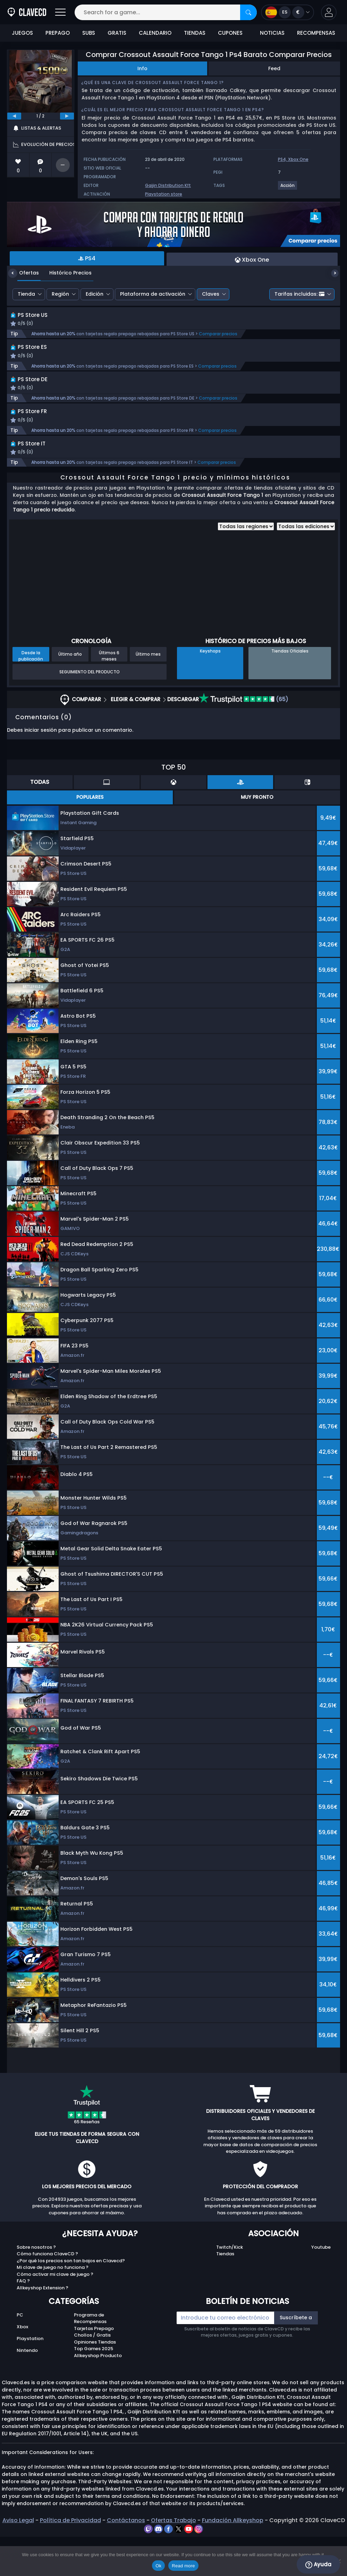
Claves (210, 293)
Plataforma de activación (152, 293)
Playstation (30, 2377)
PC (20, 2354)
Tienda (26, 293)
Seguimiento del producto (89, 711)
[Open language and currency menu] (287, 12)
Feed (274, 68)
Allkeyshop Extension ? (42, 2326)
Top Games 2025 (93, 2388)
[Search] (248, 12)
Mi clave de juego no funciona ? (52, 2306)
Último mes (148, 693)
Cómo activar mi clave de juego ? (55, 2313)
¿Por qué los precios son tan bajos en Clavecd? (71, 2299)
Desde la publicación (30, 695)
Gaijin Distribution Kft (168, 185)
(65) (243, 738)
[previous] (14, 116)
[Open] (60, 12)
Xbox (22, 2365)
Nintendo (27, 2389)
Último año (70, 693)
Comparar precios (218, 342)
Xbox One (298, 159)
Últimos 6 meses (109, 695)
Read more (183, 2565)
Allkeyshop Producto (98, 2394)
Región (60, 293)
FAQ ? (23, 2320)
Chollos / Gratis (92, 2374)
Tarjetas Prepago (94, 2367)
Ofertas (24, 272)
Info (142, 68)
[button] (329, 12)
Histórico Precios (65, 272)
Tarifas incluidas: (299, 293)
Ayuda (318, 2564)
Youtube (321, 2286)
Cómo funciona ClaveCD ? (47, 2293)
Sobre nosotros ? (36, 2286)
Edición (94, 293)
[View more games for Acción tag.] (288, 188)
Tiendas (225, 2293)
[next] (67, 116)
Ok (158, 2565)
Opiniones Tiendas (95, 2381)
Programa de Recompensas (90, 2357)
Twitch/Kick (229, 2286)
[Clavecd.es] (27, 12)
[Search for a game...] (166, 12)
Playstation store (163, 194)
